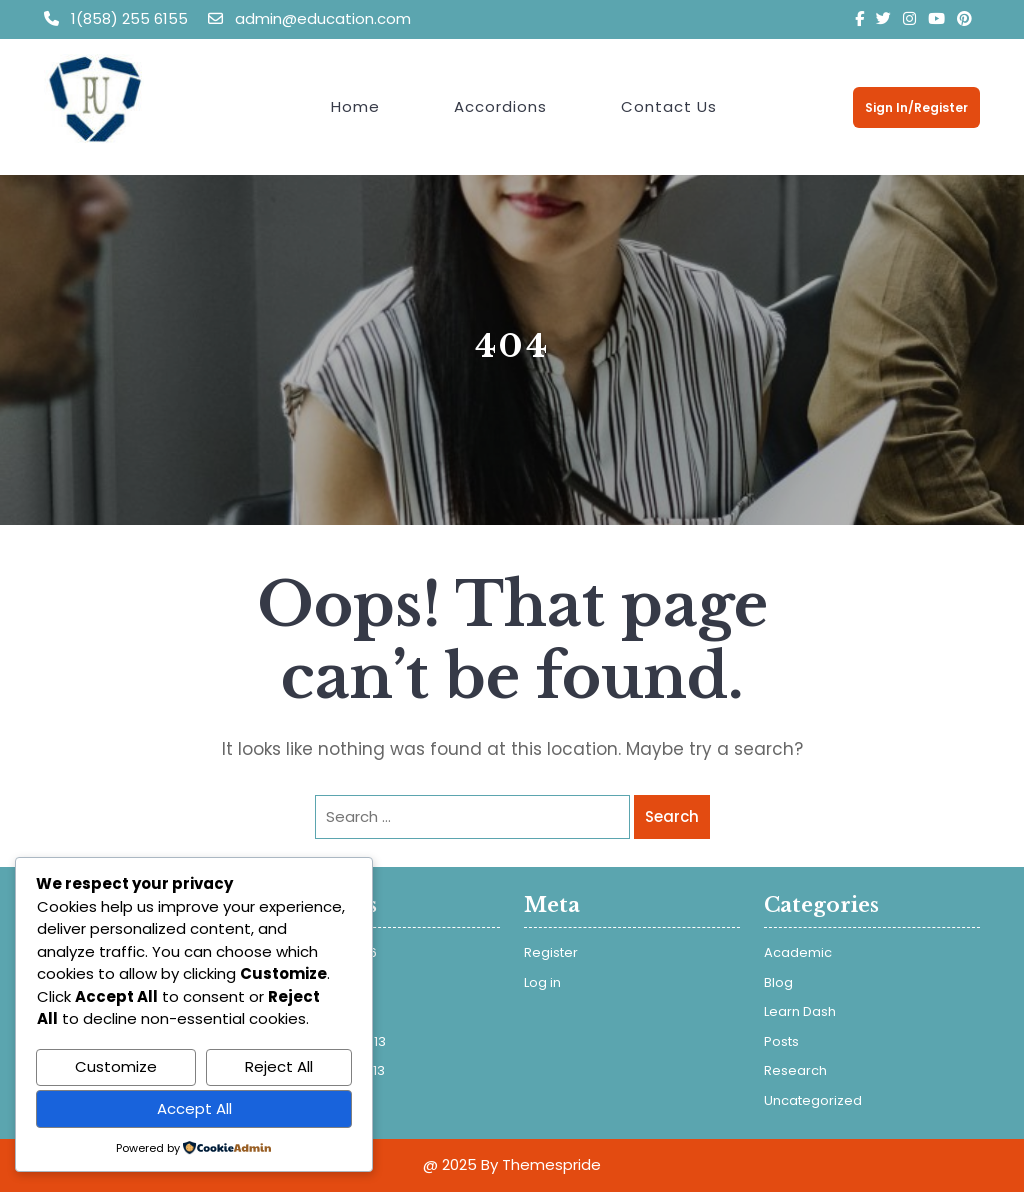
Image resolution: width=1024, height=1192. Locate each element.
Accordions (500, 106)
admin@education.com (309, 18)
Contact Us (669, 106)
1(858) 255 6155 (118, 18)
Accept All (194, 1108)
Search (672, 816)
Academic (798, 952)
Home (355, 106)
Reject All (279, 1066)
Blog (778, 982)
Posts (781, 1041)
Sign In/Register (916, 107)
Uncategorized (813, 1100)
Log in (542, 982)
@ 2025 (450, 1164)
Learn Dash (800, 1011)
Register (551, 952)
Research (795, 1070)
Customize (116, 1066)
